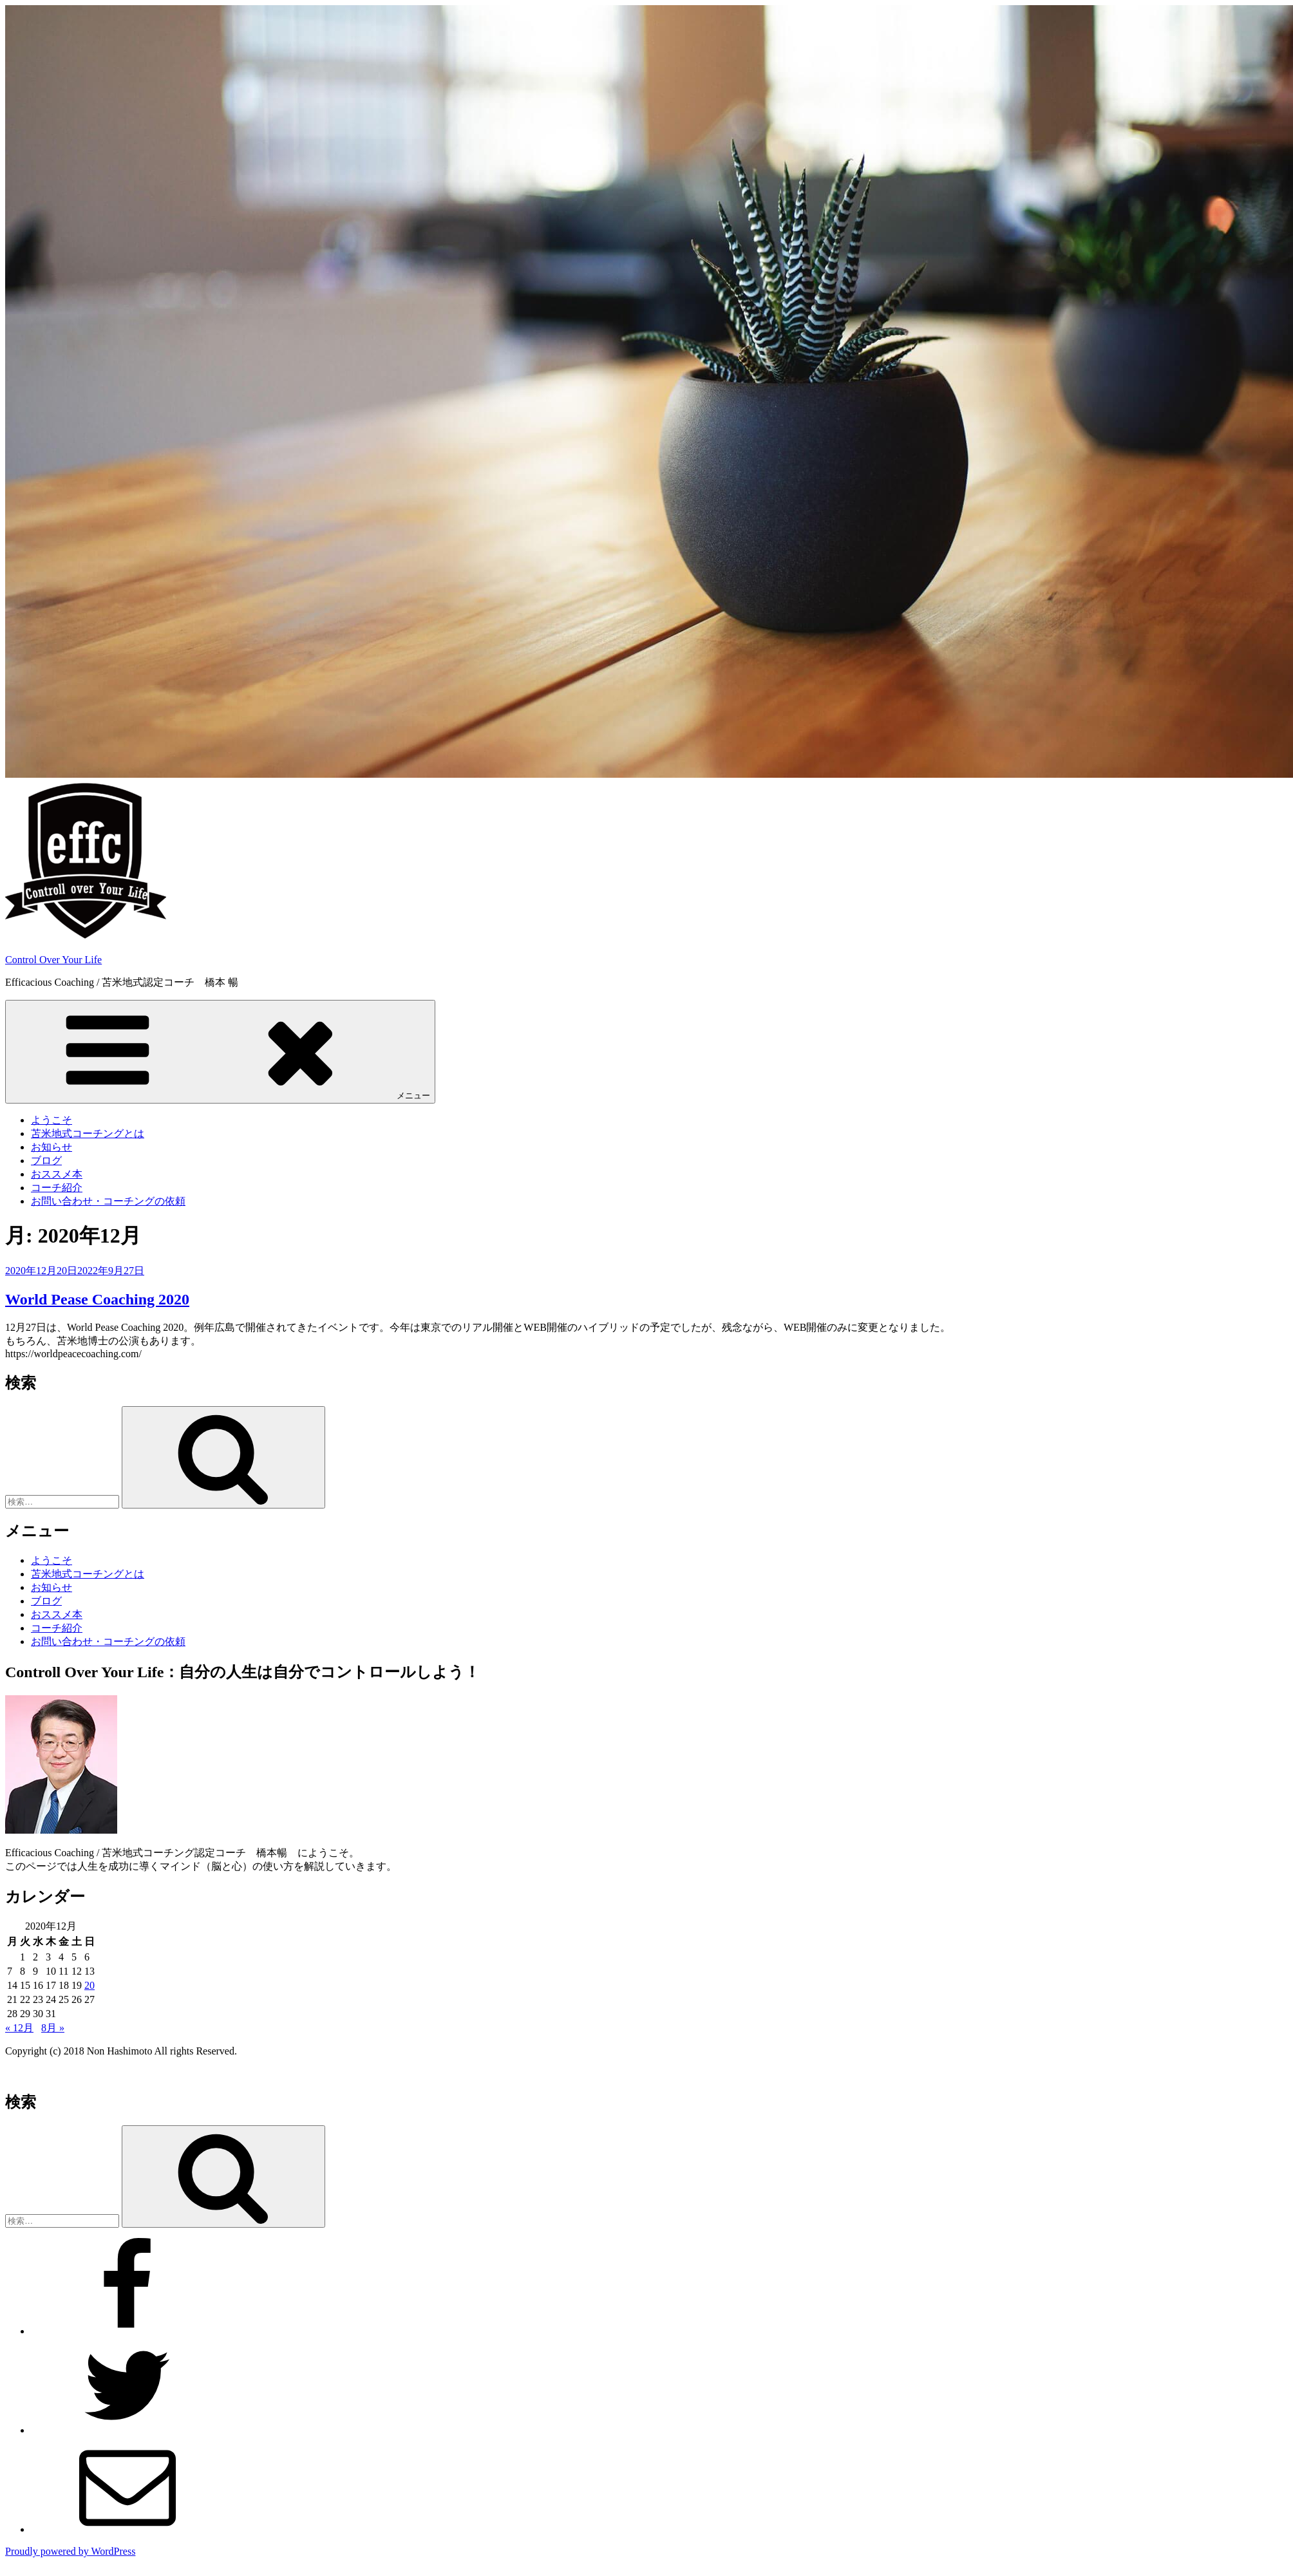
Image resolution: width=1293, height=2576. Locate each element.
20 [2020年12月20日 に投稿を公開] (89, 1985)
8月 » (52, 2027)
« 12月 (19, 2027)
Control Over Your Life (53, 959)
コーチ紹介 (56, 1187)
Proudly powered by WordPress (70, 2551)
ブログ (46, 1160)
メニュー (220, 1051)
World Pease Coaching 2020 (97, 1299)
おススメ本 (56, 1174)
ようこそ (51, 1119)
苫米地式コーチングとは (87, 1133)
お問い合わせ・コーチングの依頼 (108, 1201)
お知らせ (51, 1147)
